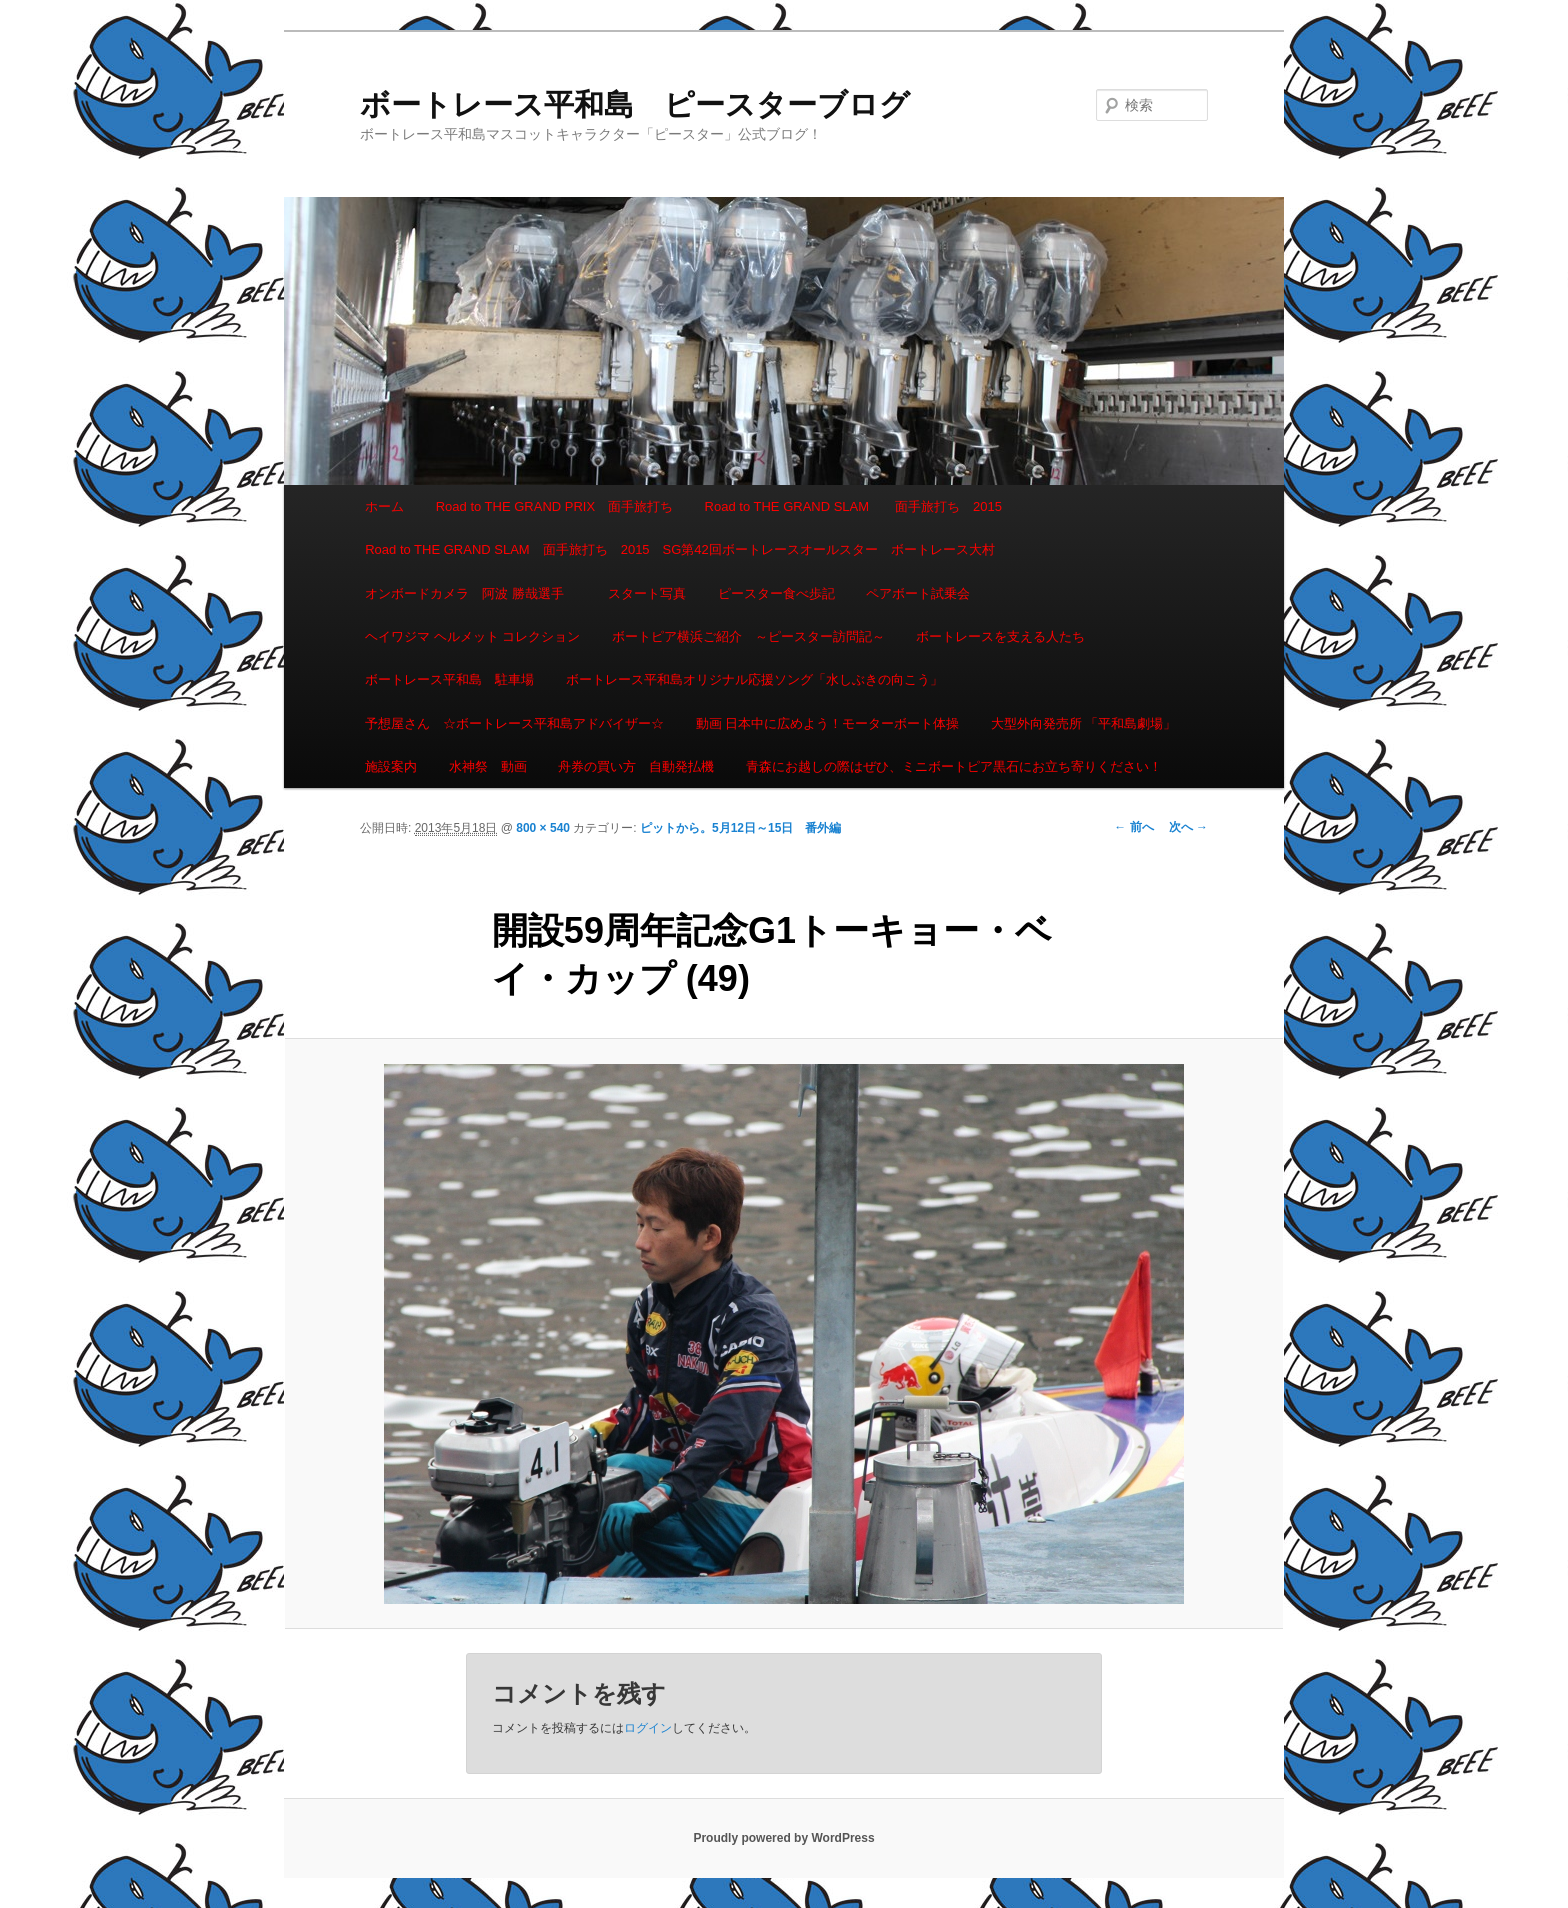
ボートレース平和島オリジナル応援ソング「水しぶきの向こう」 (754, 679)
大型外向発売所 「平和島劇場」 (1084, 723)
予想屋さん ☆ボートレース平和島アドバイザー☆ (514, 723)
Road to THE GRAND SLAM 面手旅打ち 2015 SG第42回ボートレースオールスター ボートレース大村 (680, 549)
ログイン (648, 1728)
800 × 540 (543, 828)
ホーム (384, 506)
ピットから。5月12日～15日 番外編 (740, 828)
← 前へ (1133, 827)
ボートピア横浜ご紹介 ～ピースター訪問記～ (748, 636)
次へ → (1188, 827)
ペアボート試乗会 (918, 593)
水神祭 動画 (488, 766)
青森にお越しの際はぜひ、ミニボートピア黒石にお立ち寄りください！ (954, 766)
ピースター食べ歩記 (776, 593)
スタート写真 (647, 593)
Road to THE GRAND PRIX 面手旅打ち (554, 506)
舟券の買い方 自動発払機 (636, 766)
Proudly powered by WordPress (783, 1838)
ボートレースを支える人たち (1000, 636)
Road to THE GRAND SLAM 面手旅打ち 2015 (853, 506)
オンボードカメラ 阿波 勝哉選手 (471, 593)
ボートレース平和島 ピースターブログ (635, 104)
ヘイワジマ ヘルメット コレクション (472, 636)
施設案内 (391, 766)
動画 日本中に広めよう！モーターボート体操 (828, 723)
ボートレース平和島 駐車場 (449, 679)
